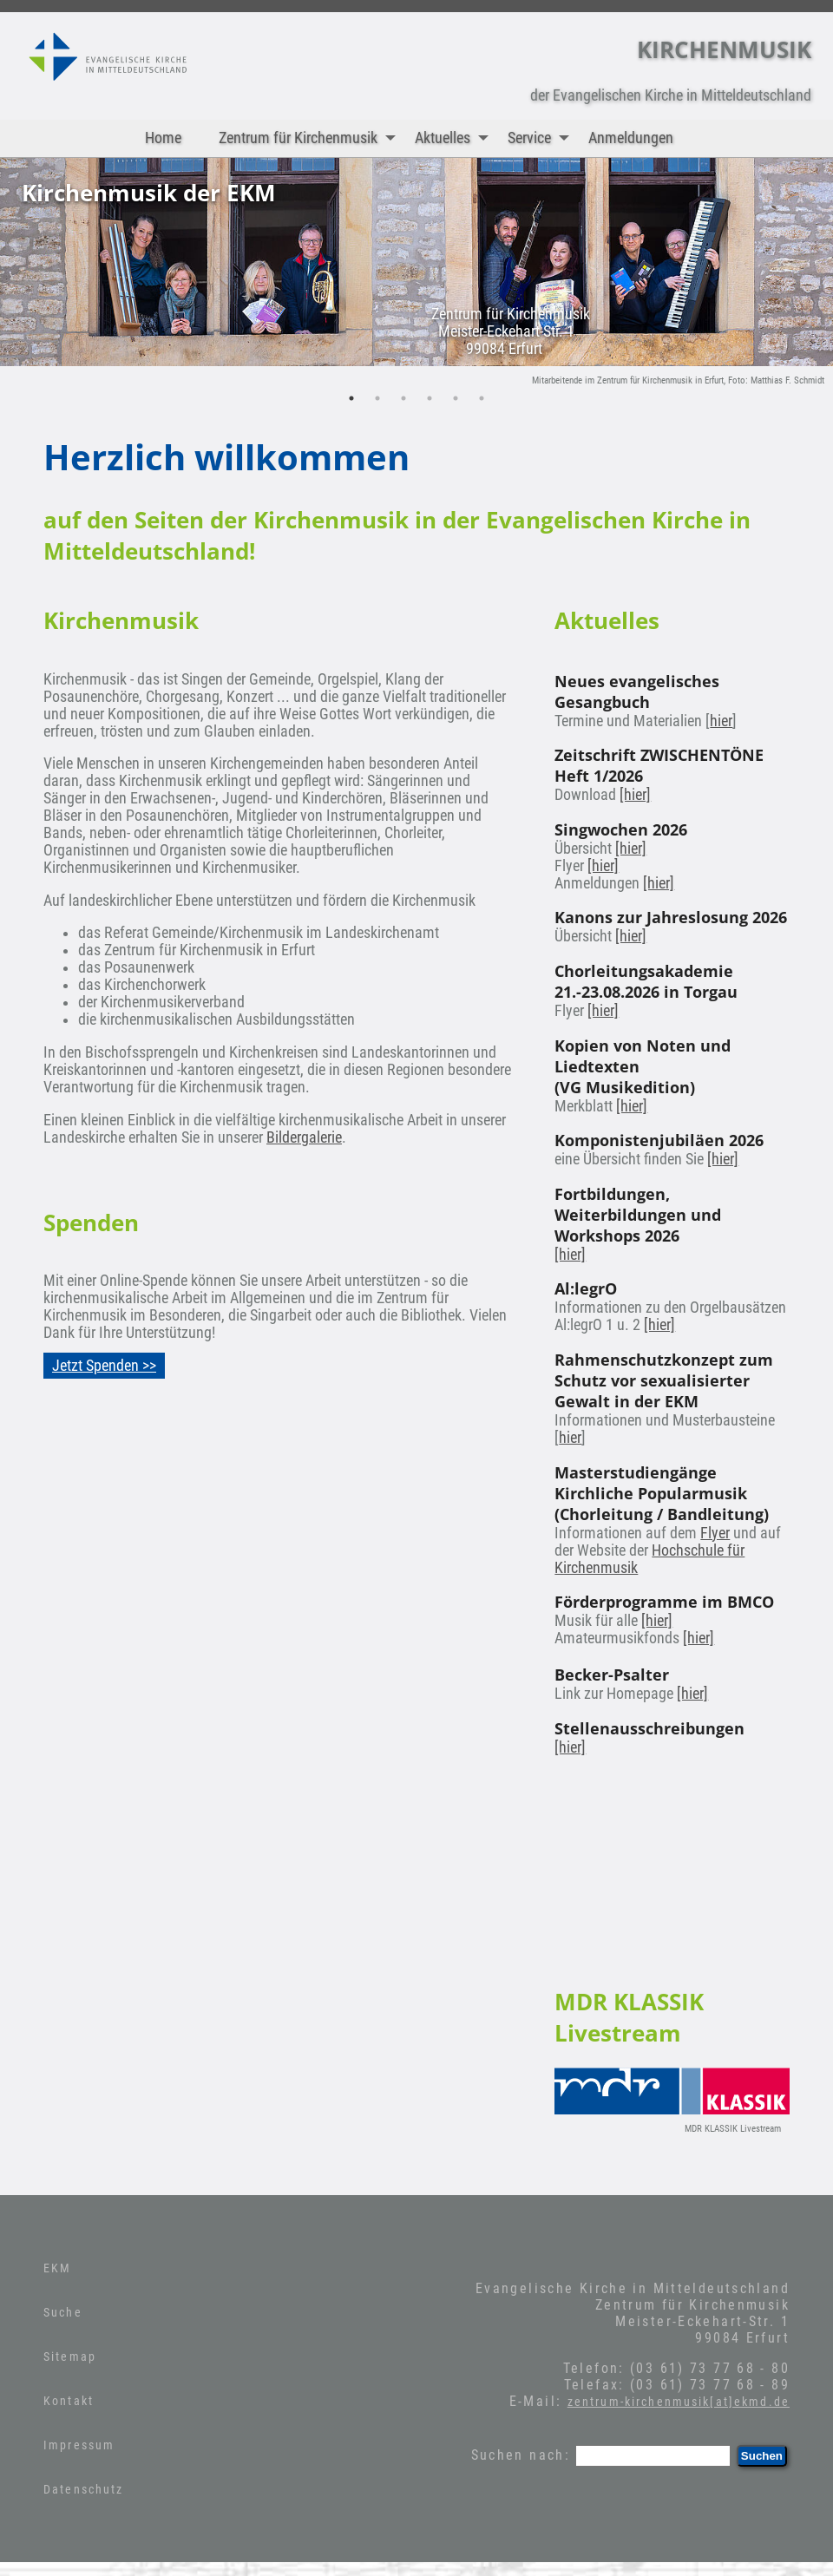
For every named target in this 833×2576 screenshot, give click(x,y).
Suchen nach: (521, 2455)
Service (542, 138)
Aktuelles (455, 138)
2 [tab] (377, 398)
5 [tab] (455, 398)
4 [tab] (429, 398)
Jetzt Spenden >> (104, 1365)
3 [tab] (403, 398)
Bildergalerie (304, 1137)
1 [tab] (351, 398)
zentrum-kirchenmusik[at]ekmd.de (678, 2402)
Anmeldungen (630, 138)
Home (163, 138)
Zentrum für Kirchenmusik (311, 138)
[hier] (635, 794)
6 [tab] (481, 398)
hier (721, 721)
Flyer (715, 1533)
